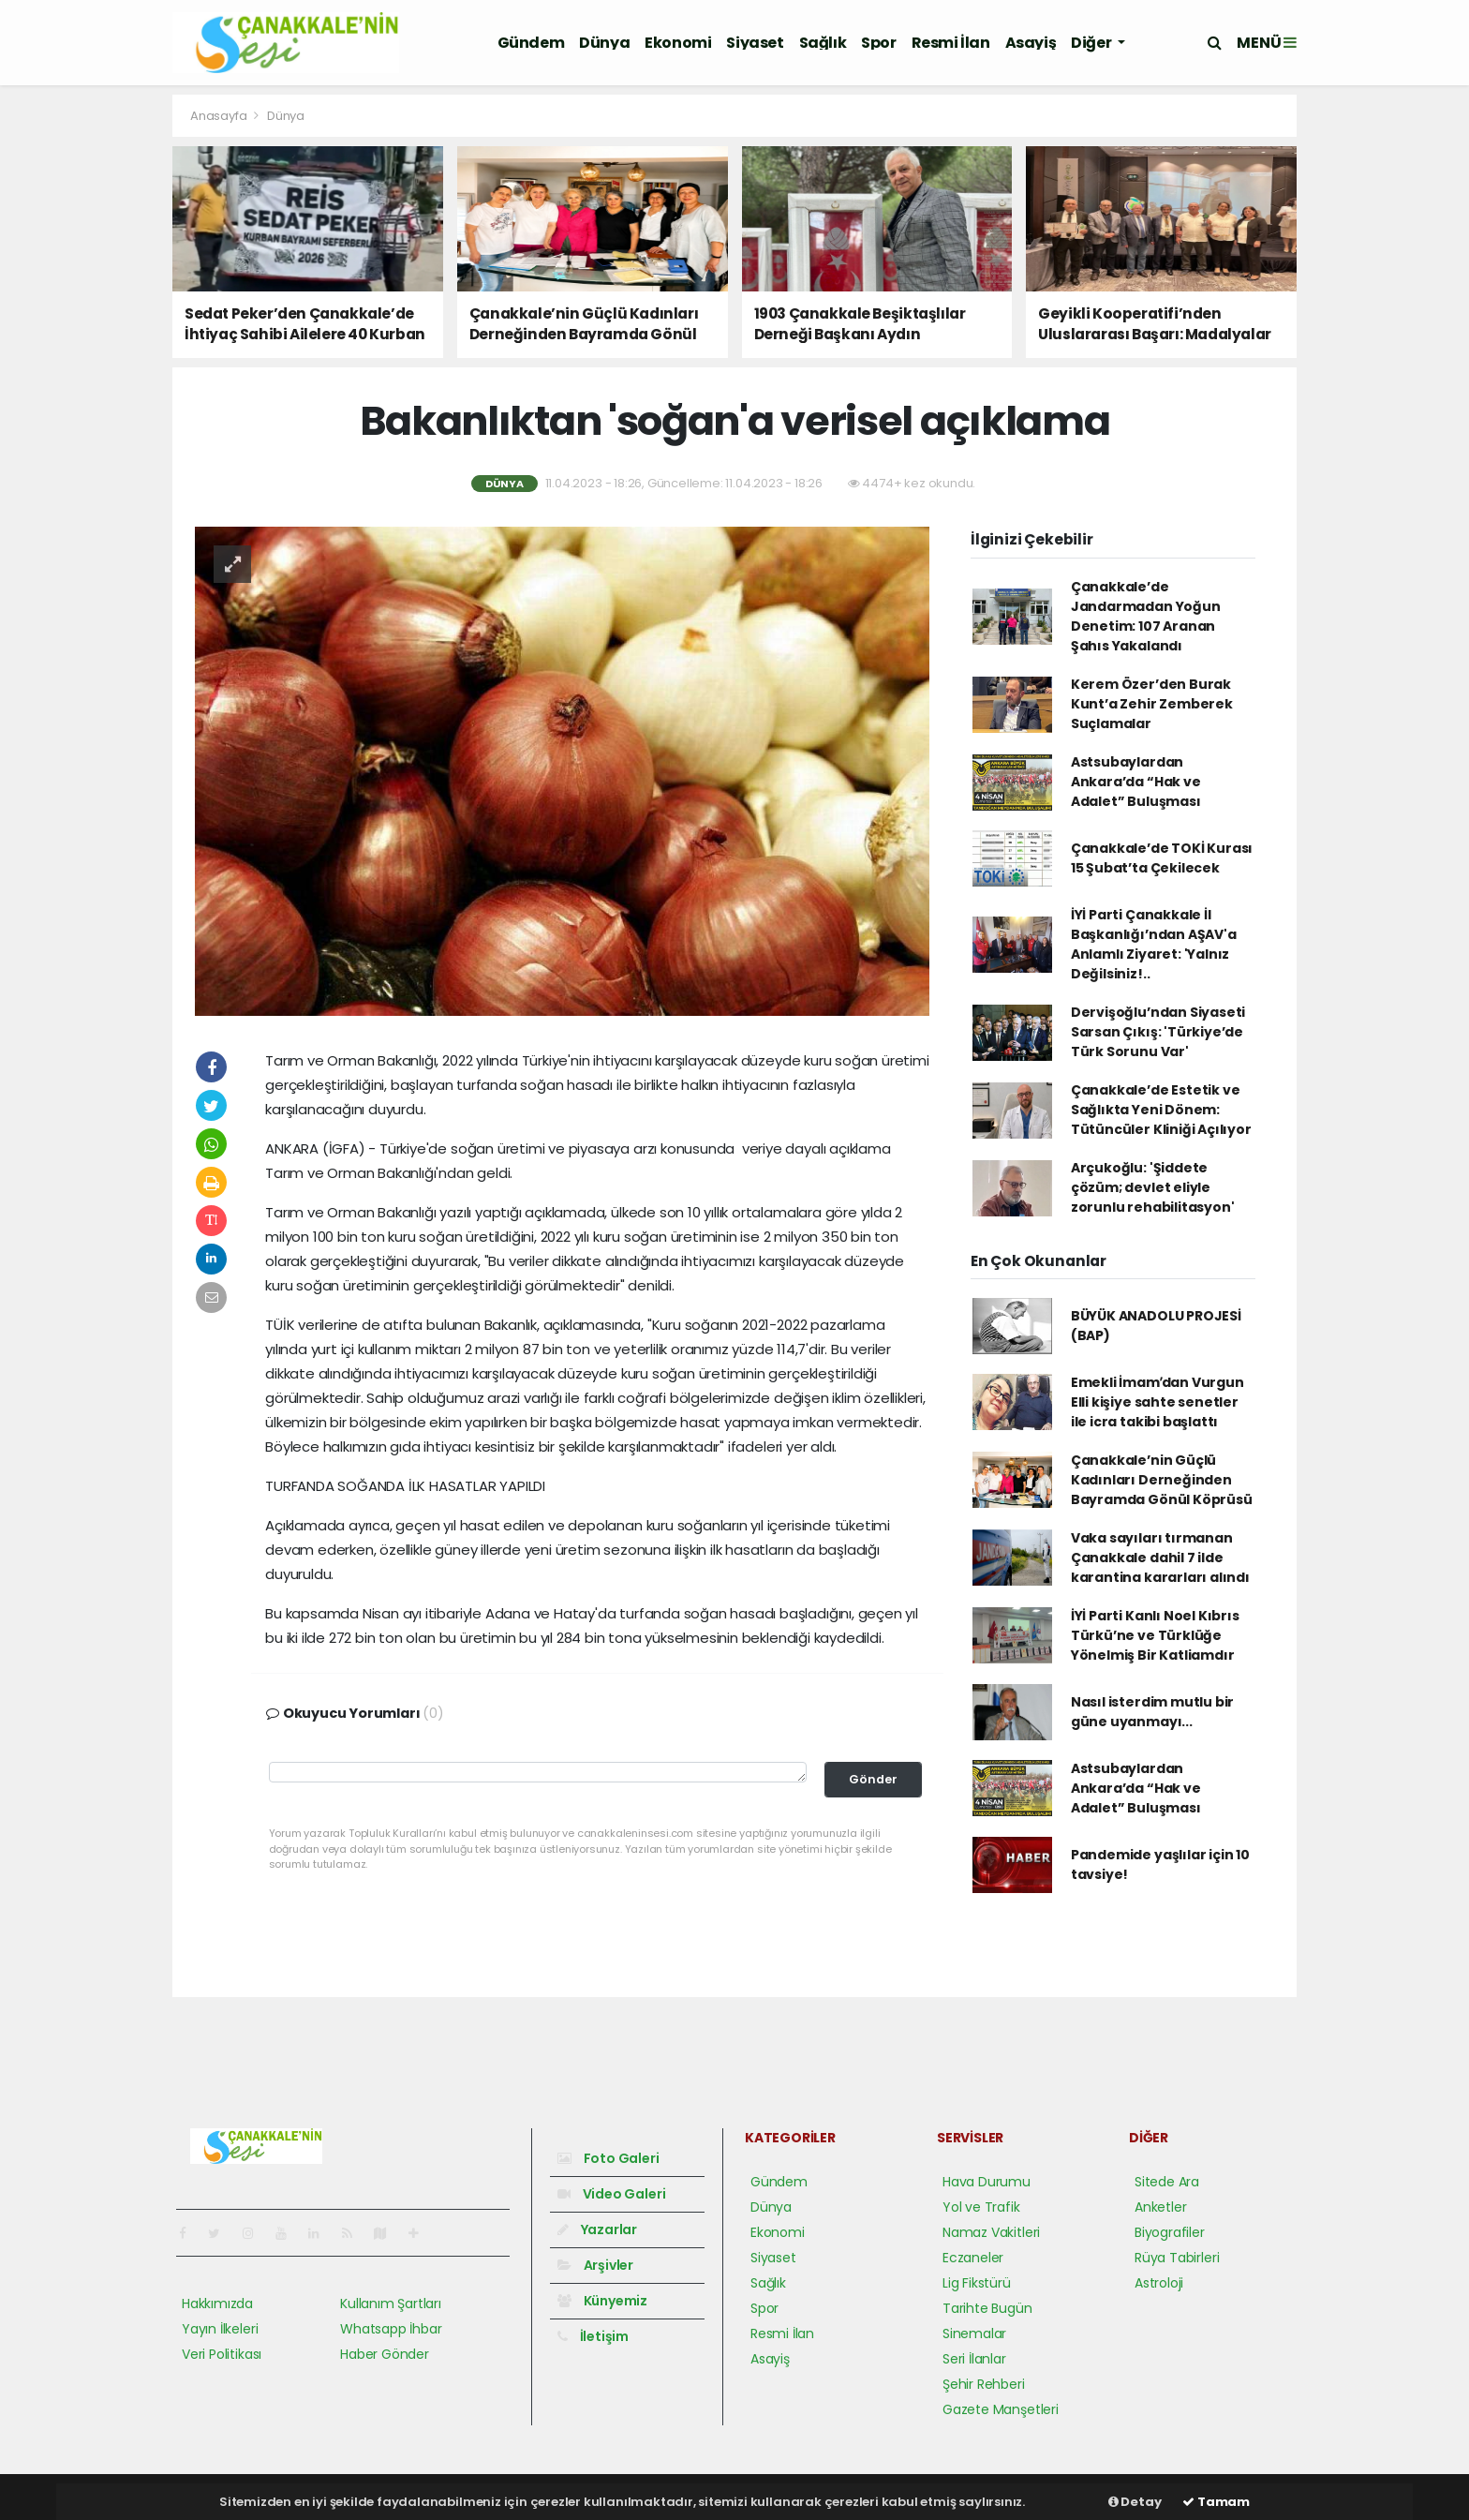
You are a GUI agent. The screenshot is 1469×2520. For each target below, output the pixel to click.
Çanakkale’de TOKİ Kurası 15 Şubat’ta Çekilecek (1162, 858)
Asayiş (1031, 42)
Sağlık (823, 42)
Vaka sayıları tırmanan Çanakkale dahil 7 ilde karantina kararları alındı (1160, 1557)
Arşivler (595, 2265)
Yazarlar (597, 2229)
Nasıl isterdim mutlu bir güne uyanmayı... (1152, 1711)
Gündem (531, 42)
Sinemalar (974, 2333)
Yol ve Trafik (981, 2207)
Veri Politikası (221, 2354)
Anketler (1160, 2207)
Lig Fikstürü (976, 2283)
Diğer (1092, 42)
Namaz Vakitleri (991, 2232)
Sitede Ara (1167, 2181)
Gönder (873, 1779)
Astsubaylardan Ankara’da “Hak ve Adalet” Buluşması (1136, 782)
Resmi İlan (951, 42)
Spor (878, 42)
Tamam (1216, 2502)
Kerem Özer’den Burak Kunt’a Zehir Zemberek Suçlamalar (1152, 704)
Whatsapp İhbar (390, 2328)
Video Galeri (611, 2193)
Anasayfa (219, 116)
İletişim (593, 2336)
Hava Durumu (986, 2181)
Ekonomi (678, 42)
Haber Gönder (384, 2354)
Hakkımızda (217, 2303)
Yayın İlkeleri (220, 2328)
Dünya (604, 42)
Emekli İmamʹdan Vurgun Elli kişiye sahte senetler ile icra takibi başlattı (1157, 1402)
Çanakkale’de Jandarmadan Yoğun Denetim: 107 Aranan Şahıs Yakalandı (1146, 616)
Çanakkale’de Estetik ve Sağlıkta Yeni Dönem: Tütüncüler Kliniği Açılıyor (1161, 1110)
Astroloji (1159, 2283)
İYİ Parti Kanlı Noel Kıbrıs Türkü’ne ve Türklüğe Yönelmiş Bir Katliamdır (1155, 1635)
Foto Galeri (608, 2158)
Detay (1135, 2502)
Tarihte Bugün (987, 2308)
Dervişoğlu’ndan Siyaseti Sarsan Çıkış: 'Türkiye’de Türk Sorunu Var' (1158, 1032)
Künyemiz (602, 2300)
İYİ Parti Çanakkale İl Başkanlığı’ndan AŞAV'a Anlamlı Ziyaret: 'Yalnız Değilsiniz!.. (1154, 944)
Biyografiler (1170, 2232)
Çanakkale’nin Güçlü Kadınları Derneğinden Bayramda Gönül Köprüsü (1162, 1480)
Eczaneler (972, 2257)
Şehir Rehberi (983, 2384)
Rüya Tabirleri (1177, 2257)
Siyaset (754, 42)
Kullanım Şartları (390, 2303)
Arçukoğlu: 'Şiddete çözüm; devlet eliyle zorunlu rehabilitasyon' (1153, 1187)
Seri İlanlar (974, 2358)
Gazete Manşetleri (1000, 2409)
